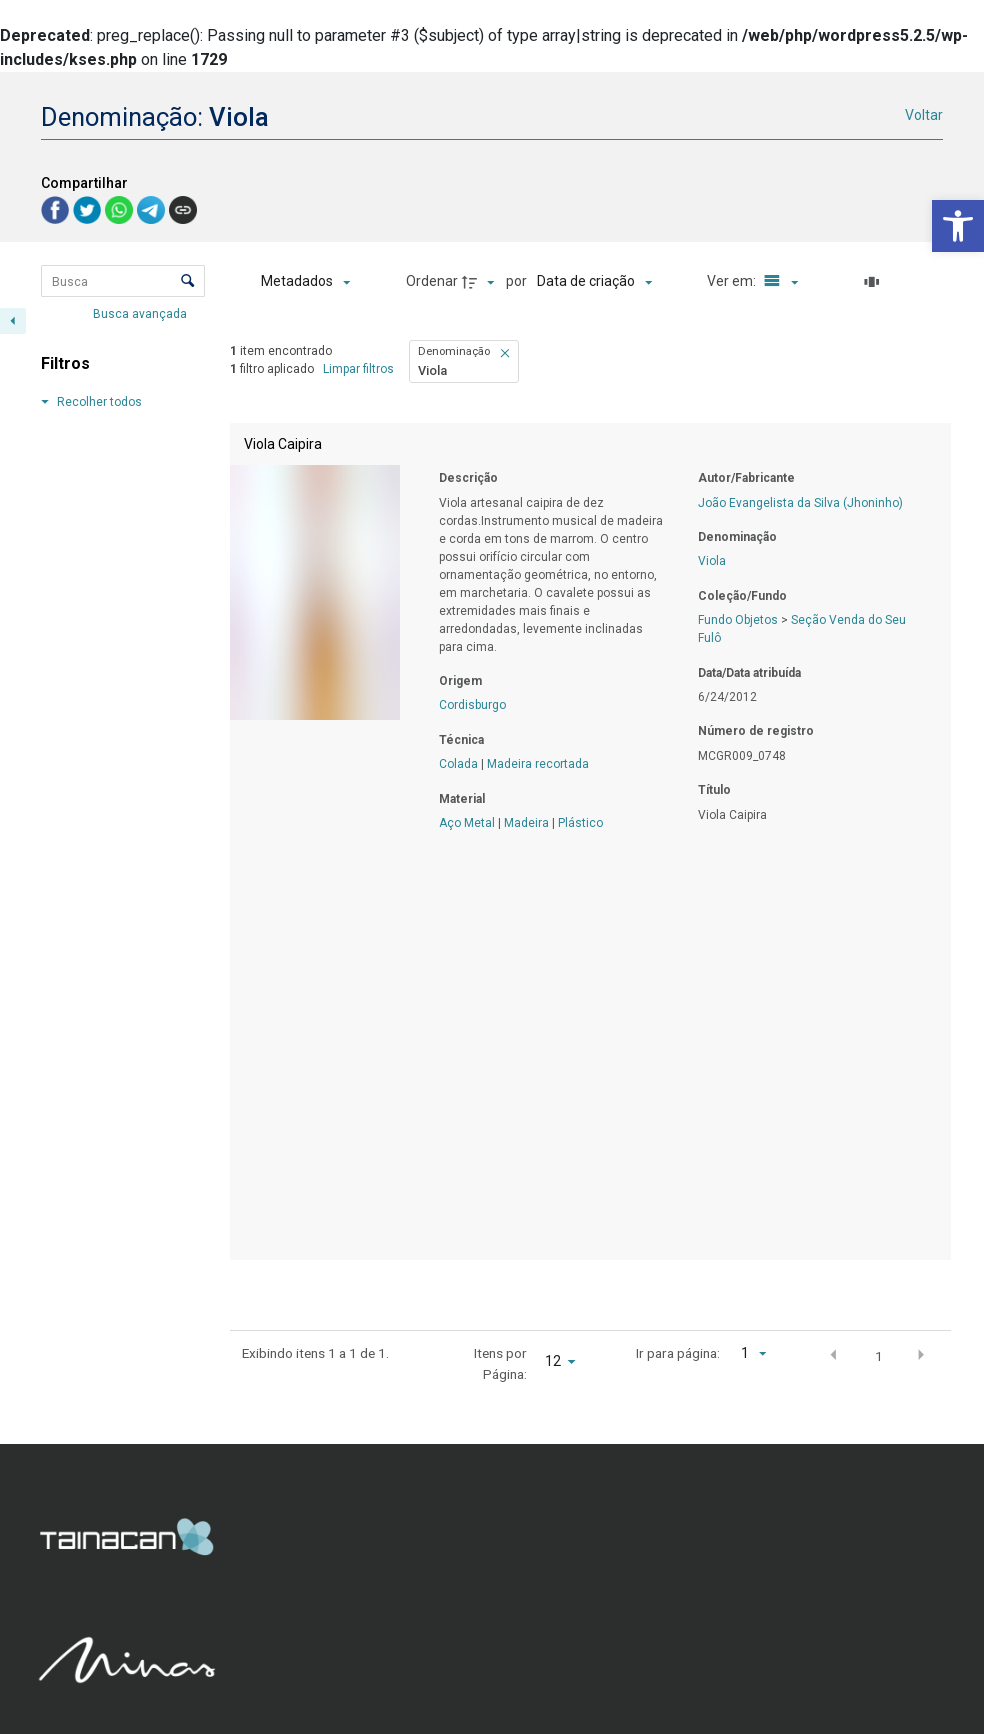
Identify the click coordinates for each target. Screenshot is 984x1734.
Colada (458, 764)
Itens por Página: (500, 1363)
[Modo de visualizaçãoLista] (778, 282)
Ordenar (432, 281)
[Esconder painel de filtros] (13, 321)
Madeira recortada (538, 764)
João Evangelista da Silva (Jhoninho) (800, 503)
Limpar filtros (358, 369)
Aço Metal (467, 823)
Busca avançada (141, 313)
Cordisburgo (472, 705)
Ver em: (733, 281)
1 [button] (879, 1356)
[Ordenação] (594, 282)
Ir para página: (678, 1353)
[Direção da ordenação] (481, 282)
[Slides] (875, 282)
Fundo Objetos (738, 620)
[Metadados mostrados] (305, 282)
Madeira (526, 823)
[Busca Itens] (123, 281)
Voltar (924, 115)
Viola (712, 561)
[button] (958, 226)
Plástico (580, 823)
